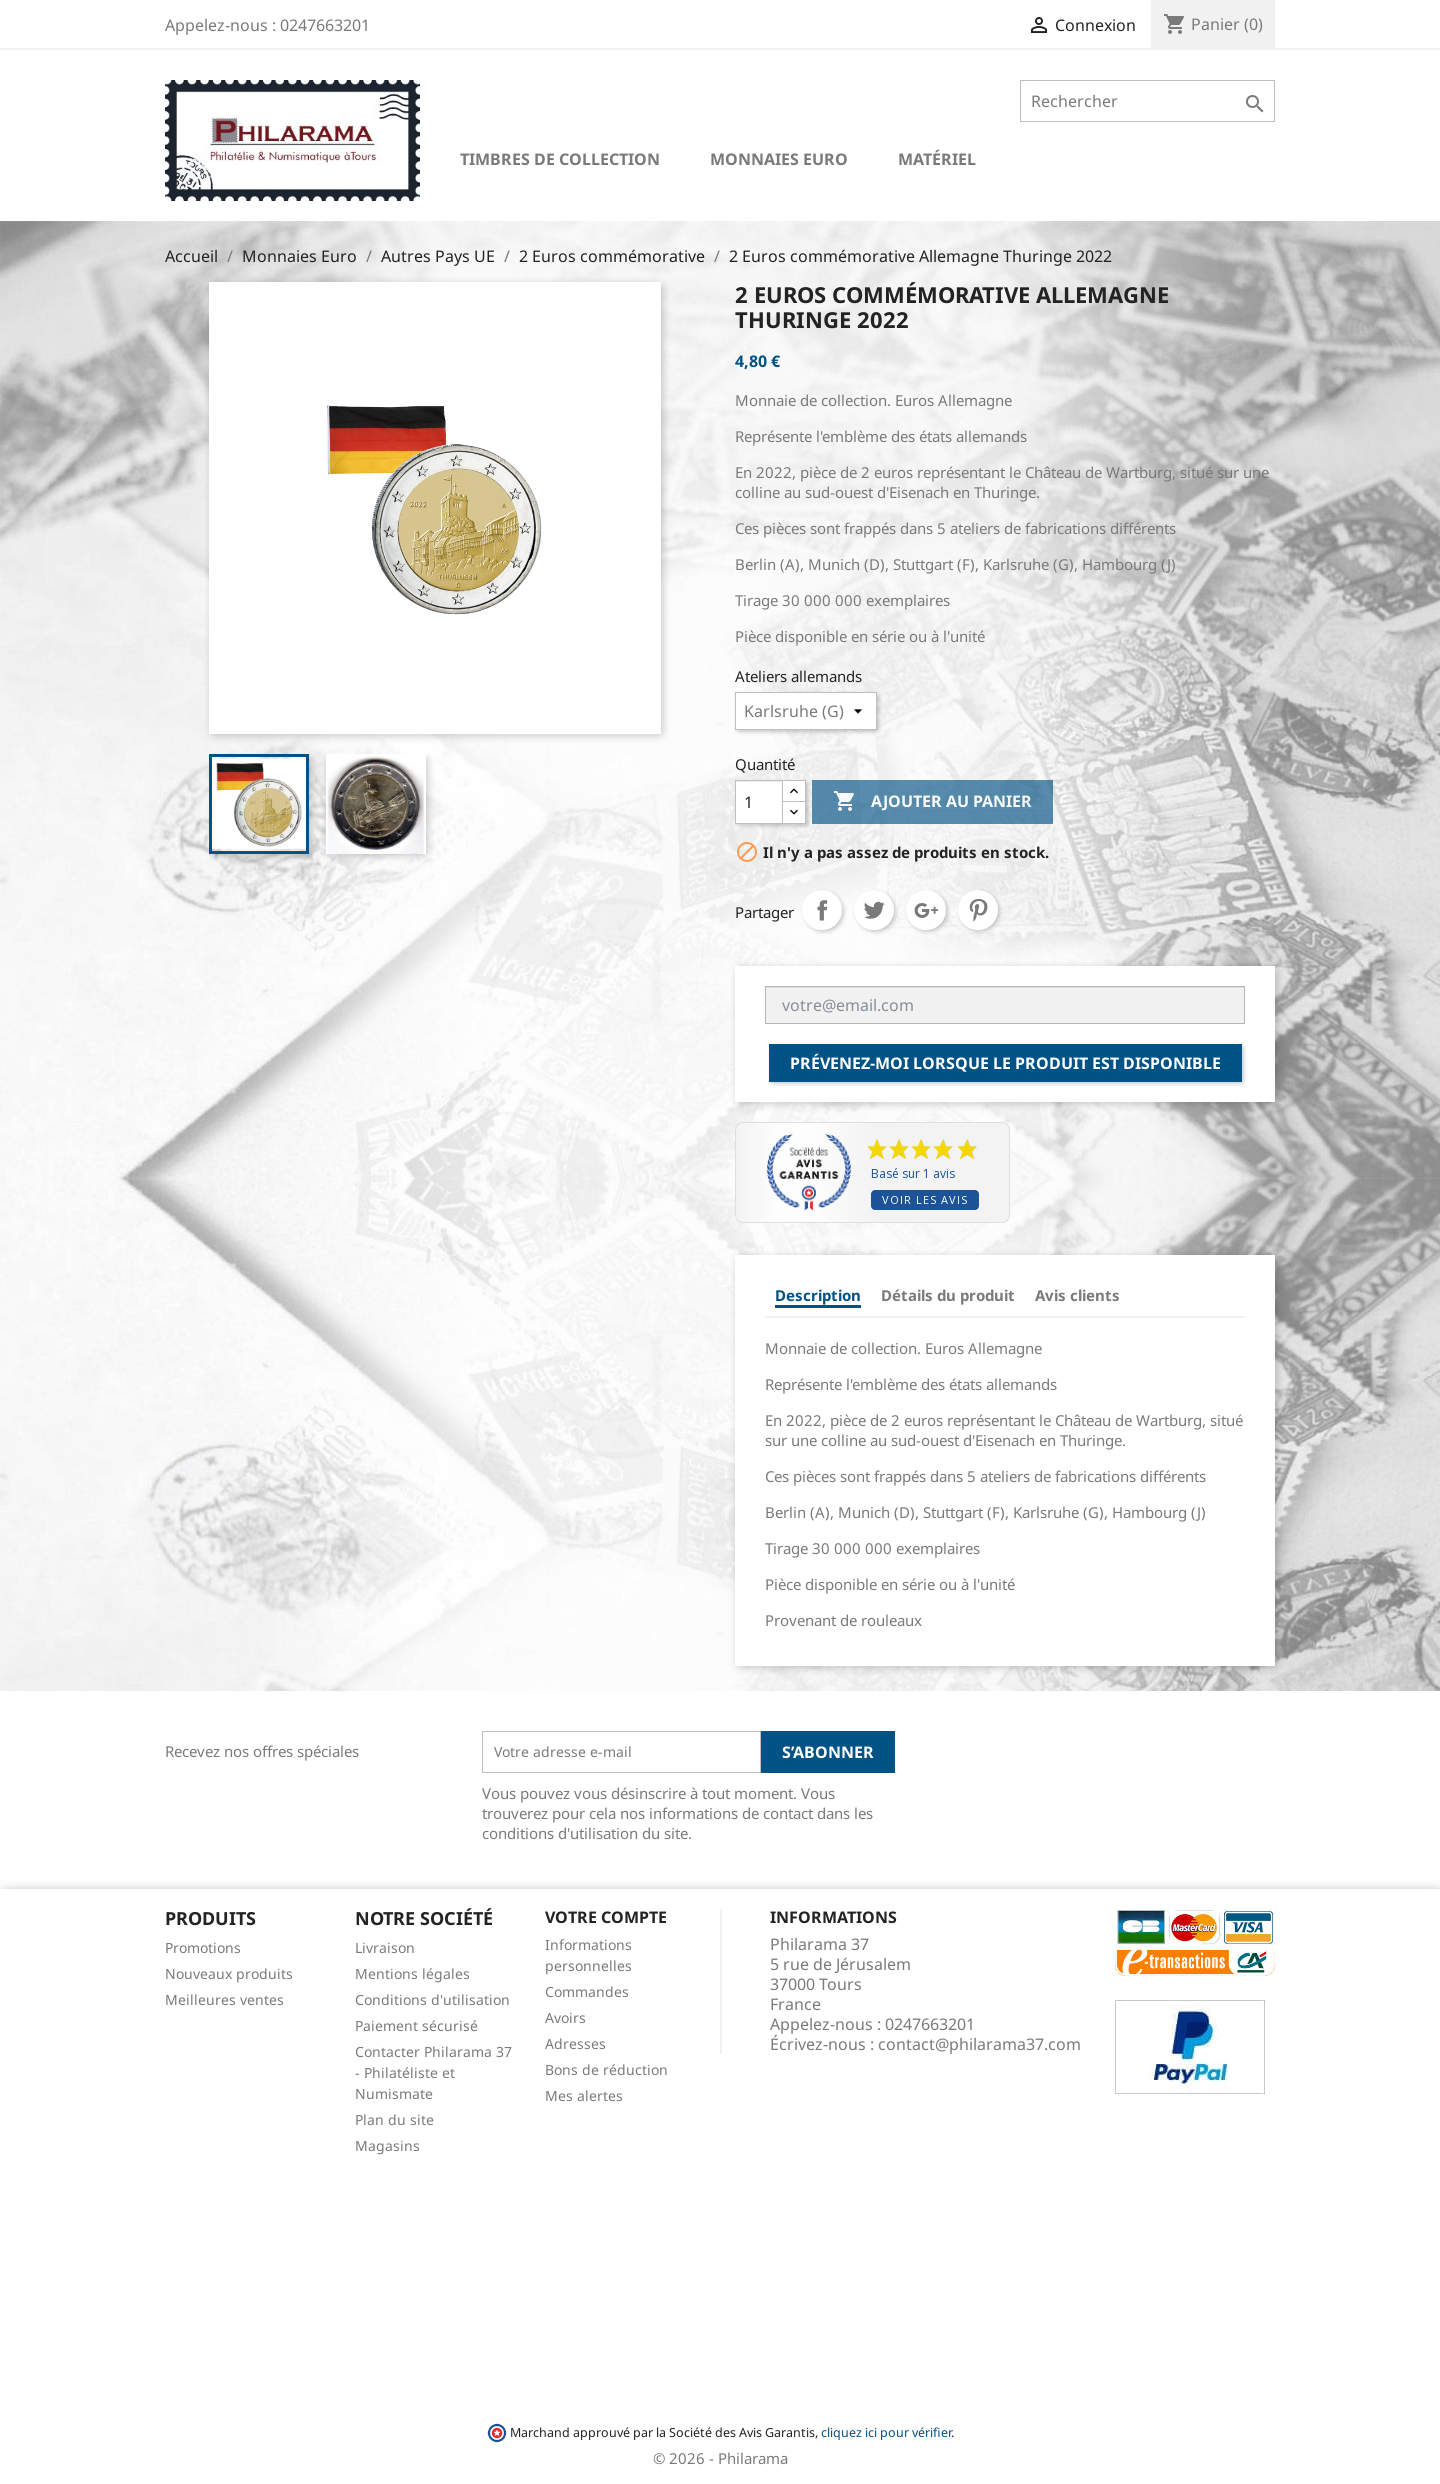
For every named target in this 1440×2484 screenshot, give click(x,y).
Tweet (874, 910)
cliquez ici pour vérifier (886, 2432)
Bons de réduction (606, 2069)
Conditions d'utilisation (432, 1999)
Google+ (926, 910)
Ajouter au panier (932, 802)
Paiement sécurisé (416, 2025)
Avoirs (565, 2017)
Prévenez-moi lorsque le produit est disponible (1005, 1063)
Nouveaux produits (229, 1973)
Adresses (575, 2043)
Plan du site (394, 2119)
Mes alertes (584, 2095)
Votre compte (606, 1917)
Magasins (387, 2145)
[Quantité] (759, 802)
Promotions (203, 1947)
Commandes (587, 1991)
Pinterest (978, 910)
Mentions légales (412, 1973)
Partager (822, 910)
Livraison (385, 1947)
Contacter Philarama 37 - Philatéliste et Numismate (433, 2072)
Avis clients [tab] (1077, 1295)
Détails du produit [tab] (948, 1295)
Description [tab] (818, 1295)
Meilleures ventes (224, 1999)
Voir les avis (925, 1199)
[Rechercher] (1147, 101)
